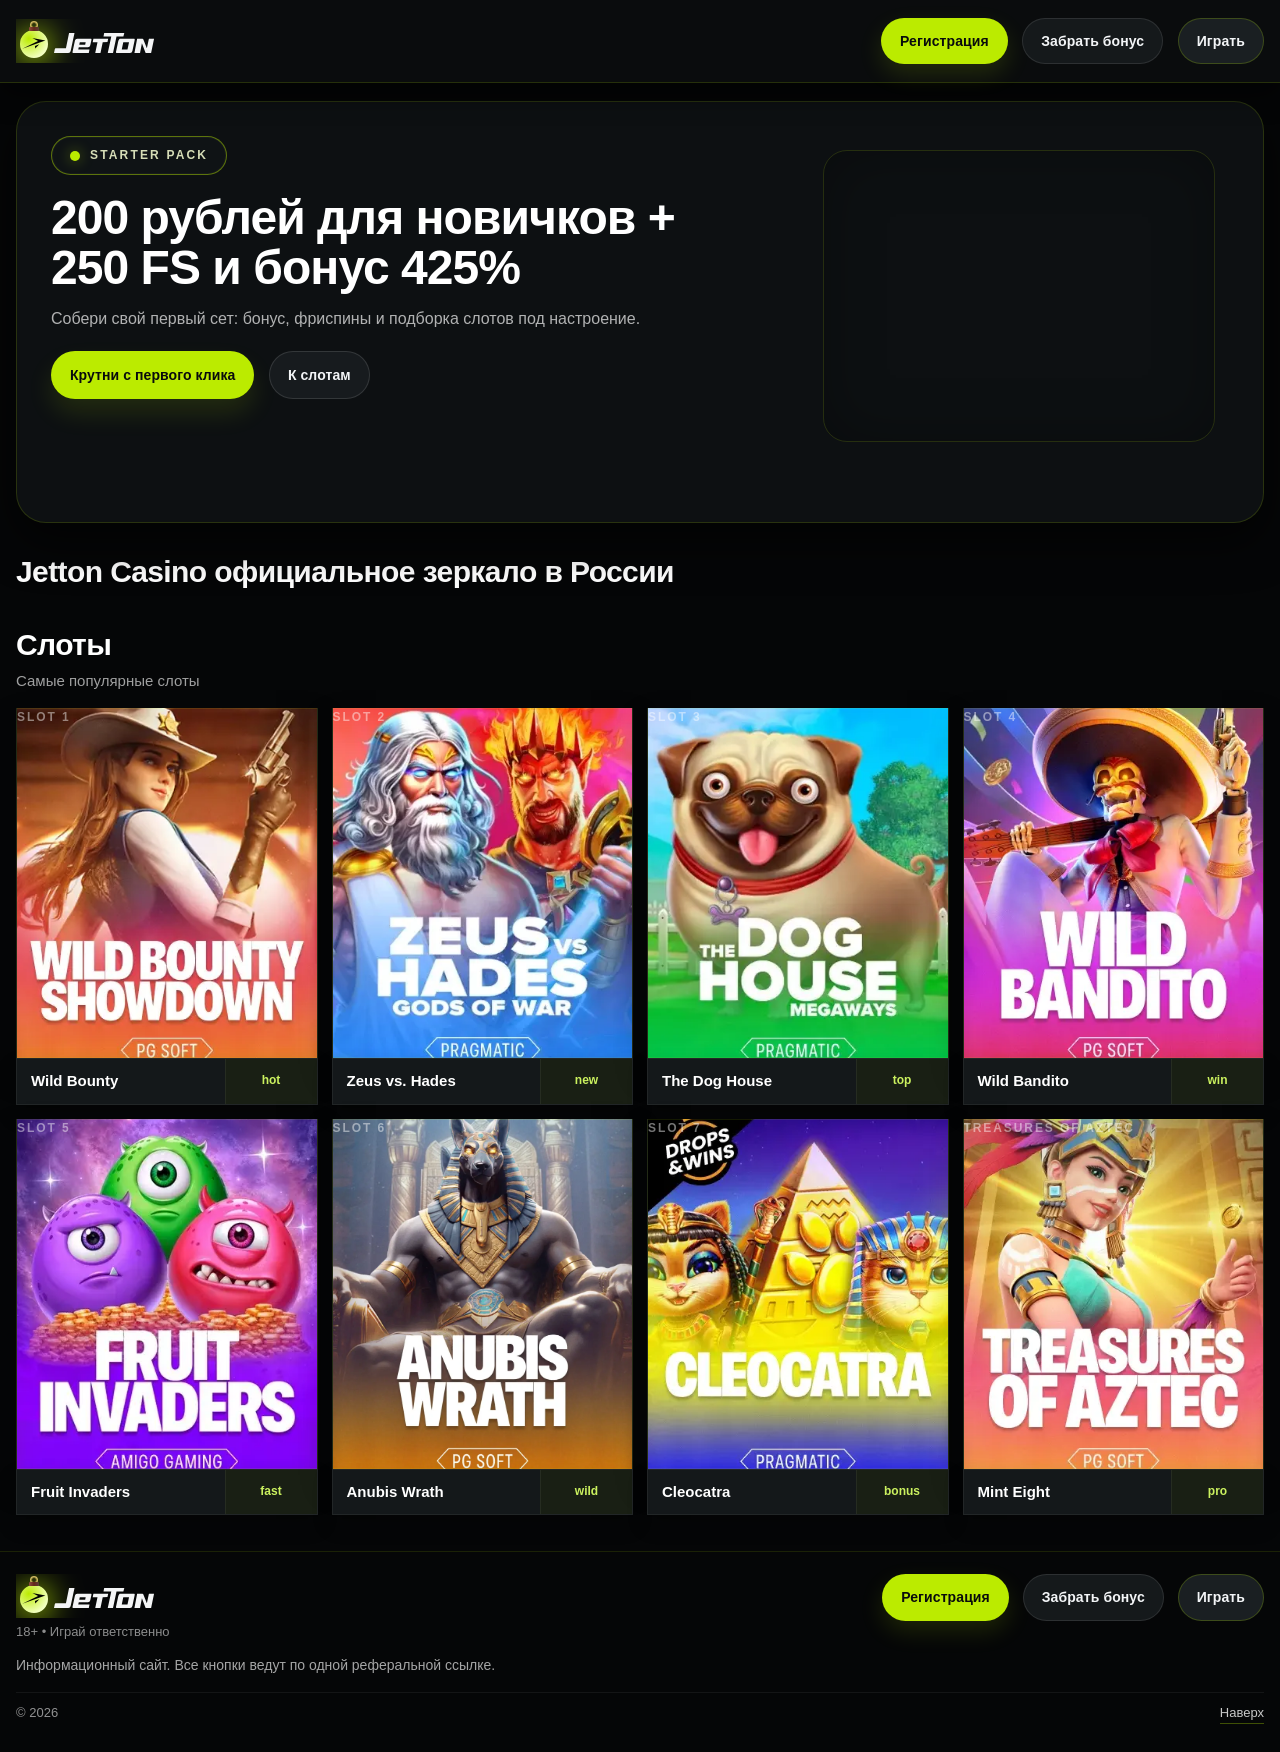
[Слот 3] (798, 906)
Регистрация (944, 41)
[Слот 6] (483, 1317)
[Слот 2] (483, 906)
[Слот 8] (1114, 1317)
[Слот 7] (798, 1317)
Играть (1221, 41)
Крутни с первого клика (152, 375)
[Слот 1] (167, 906)
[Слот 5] (167, 1317)
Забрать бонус (1092, 41)
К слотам (319, 375)
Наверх (1242, 1712)
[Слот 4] (1114, 906)
